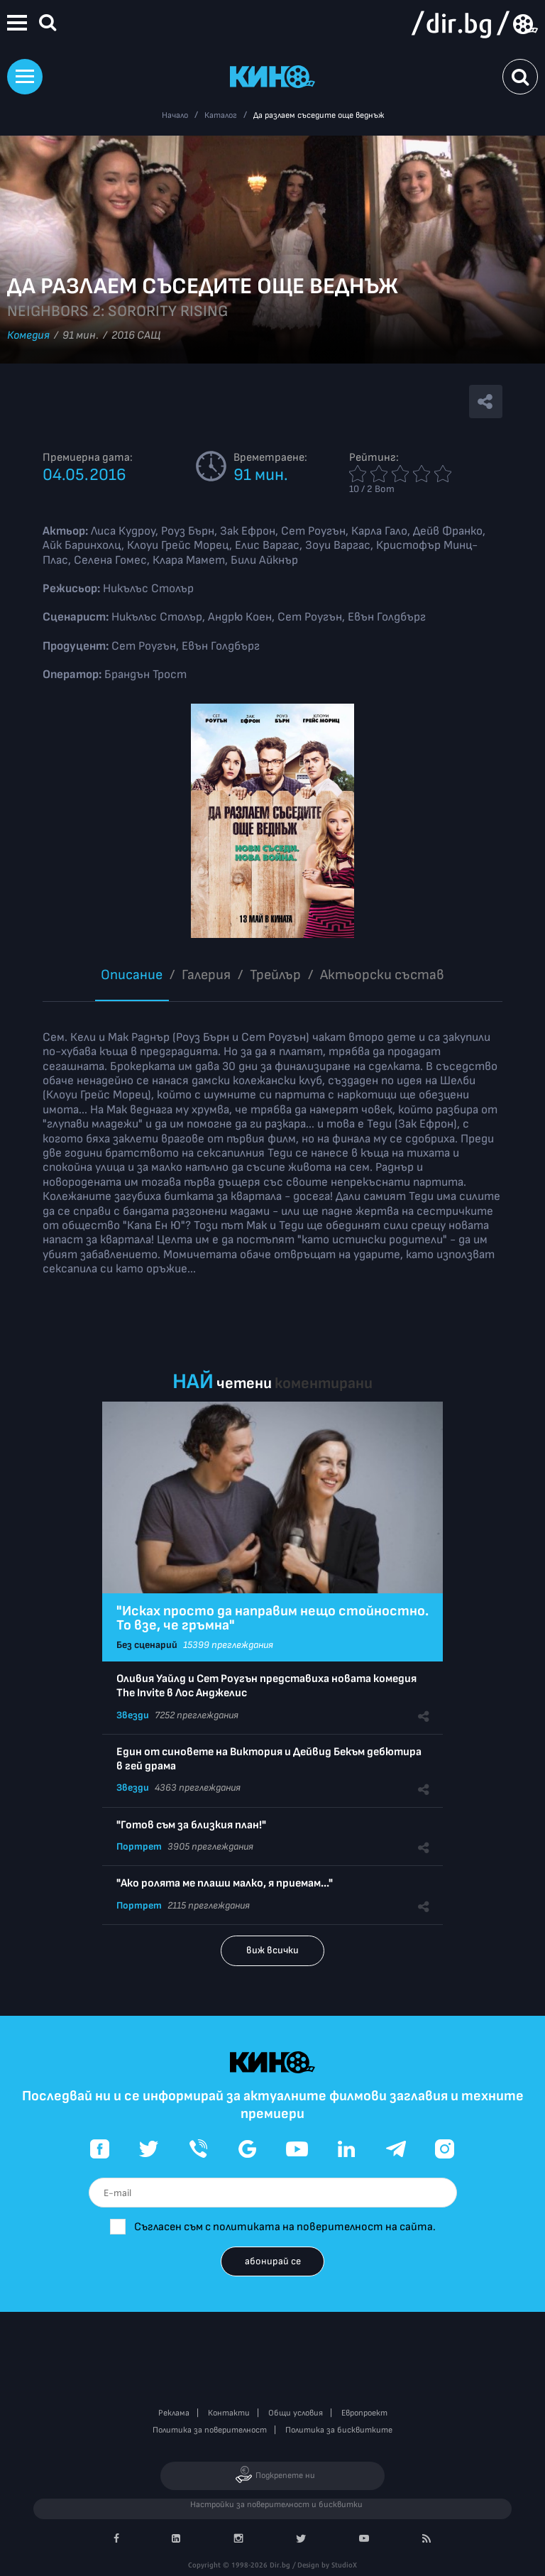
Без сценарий (146, 1645)
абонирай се (273, 2261)
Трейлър (275, 974)
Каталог (220, 115)
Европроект (364, 2413)
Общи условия (295, 2413)
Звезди (132, 1715)
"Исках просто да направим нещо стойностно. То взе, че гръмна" (272, 1618)
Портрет (139, 1846)
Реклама (173, 2413)
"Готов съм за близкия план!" (191, 1825)
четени (244, 1383)
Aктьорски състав (382, 974)
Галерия (206, 974)
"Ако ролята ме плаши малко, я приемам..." (224, 1883)
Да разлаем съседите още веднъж (318, 115)
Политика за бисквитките (338, 2430)
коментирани (324, 1383)
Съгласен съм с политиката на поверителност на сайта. (285, 2227)
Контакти (229, 2413)
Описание (132, 974)
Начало (175, 115)
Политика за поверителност (210, 2430)
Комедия (28, 335)
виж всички (272, 1950)
